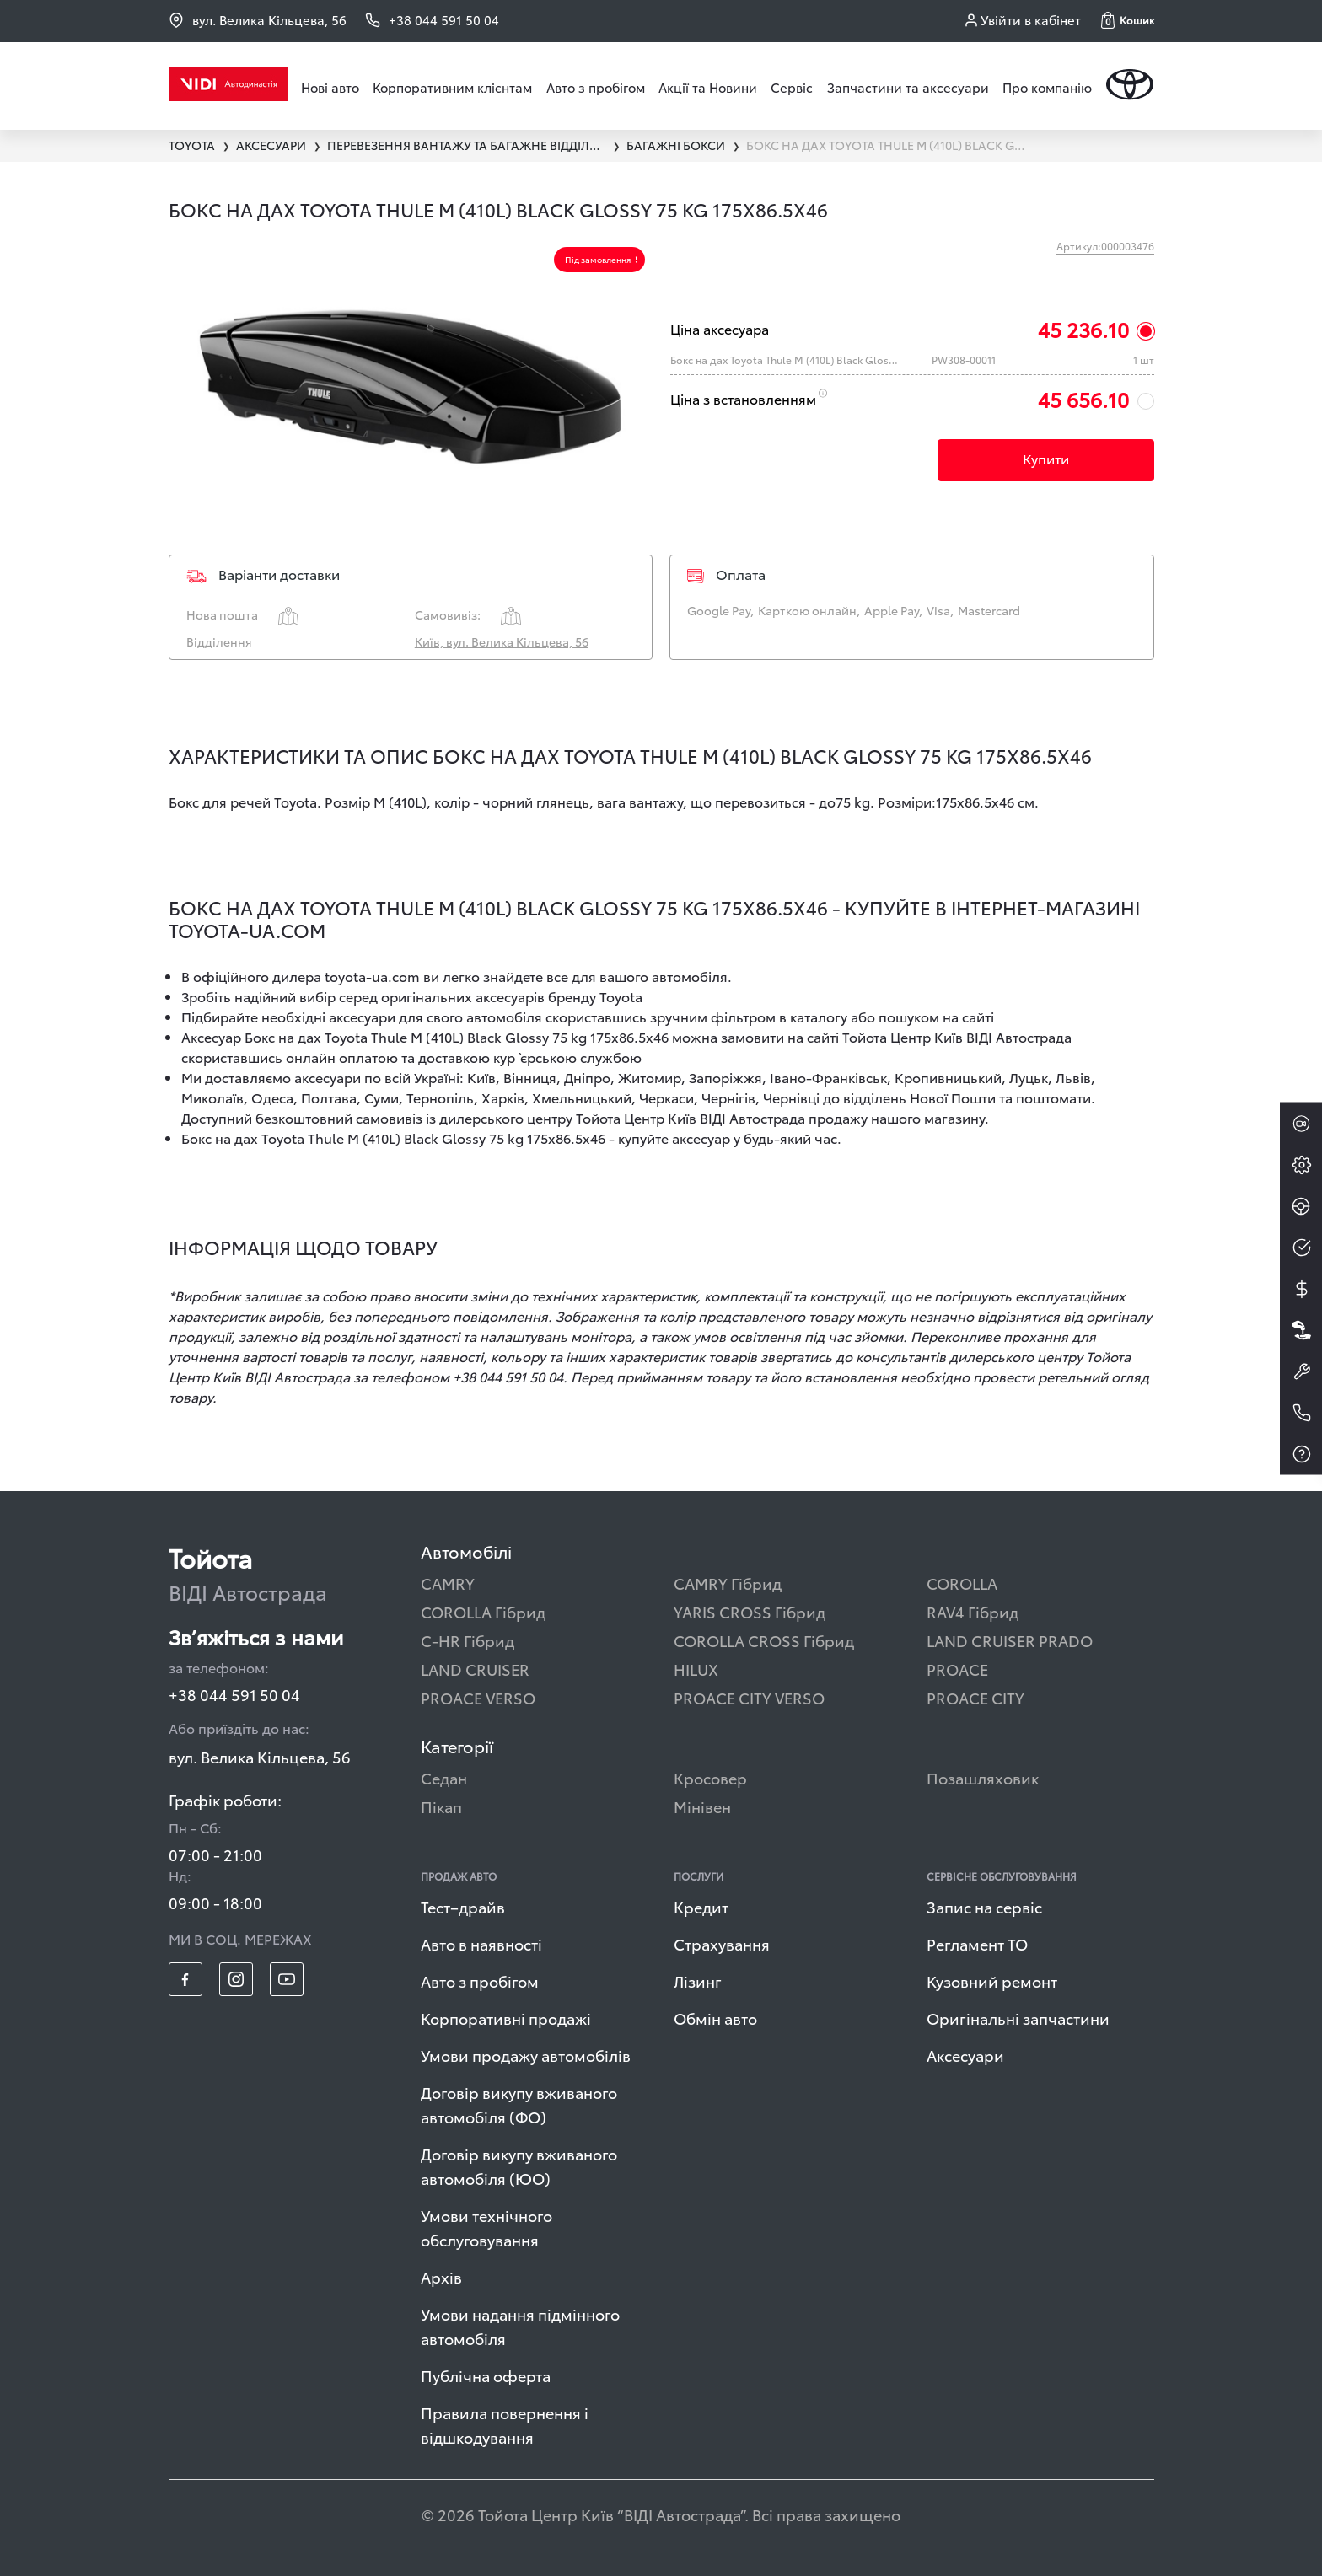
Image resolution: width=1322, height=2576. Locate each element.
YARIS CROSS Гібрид (749, 1611)
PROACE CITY (975, 1697)
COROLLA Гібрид (483, 1611)
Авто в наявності (481, 1943)
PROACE (957, 1668)
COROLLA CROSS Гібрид (764, 1639)
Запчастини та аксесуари (908, 87)
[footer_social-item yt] (287, 1979)
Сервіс (792, 87)
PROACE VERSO (478, 1697)
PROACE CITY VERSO (749, 1697)
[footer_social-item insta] (236, 1979)
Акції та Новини (707, 87)
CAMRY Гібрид (728, 1582)
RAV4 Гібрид (972, 1611)
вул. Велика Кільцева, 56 (258, 20)
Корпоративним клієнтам (452, 87)
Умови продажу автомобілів (526, 2054)
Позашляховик (983, 1777)
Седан (444, 1777)
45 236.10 (1083, 328)
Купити (1046, 458)
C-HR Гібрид (467, 1639)
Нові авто (330, 87)
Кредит (701, 1906)
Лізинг (698, 1980)
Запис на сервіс (984, 1906)
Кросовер (710, 1777)
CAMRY (448, 1582)
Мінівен (702, 1806)
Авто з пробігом (595, 87)
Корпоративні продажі (506, 2017)
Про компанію (1047, 87)
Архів (441, 2276)
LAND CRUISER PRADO (1010, 1639)
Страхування (722, 1943)
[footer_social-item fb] (185, 1979)
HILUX (696, 1668)
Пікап (441, 1806)
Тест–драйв (463, 1906)
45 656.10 (1083, 398)
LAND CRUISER (475, 1668)
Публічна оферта (486, 2374)
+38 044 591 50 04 (234, 1693)
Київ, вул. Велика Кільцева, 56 (501, 641)
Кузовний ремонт (992, 1980)
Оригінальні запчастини (1018, 2017)
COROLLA (962, 1582)
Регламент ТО (977, 1943)
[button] (1127, 20)
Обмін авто (715, 2017)
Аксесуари (965, 2054)
